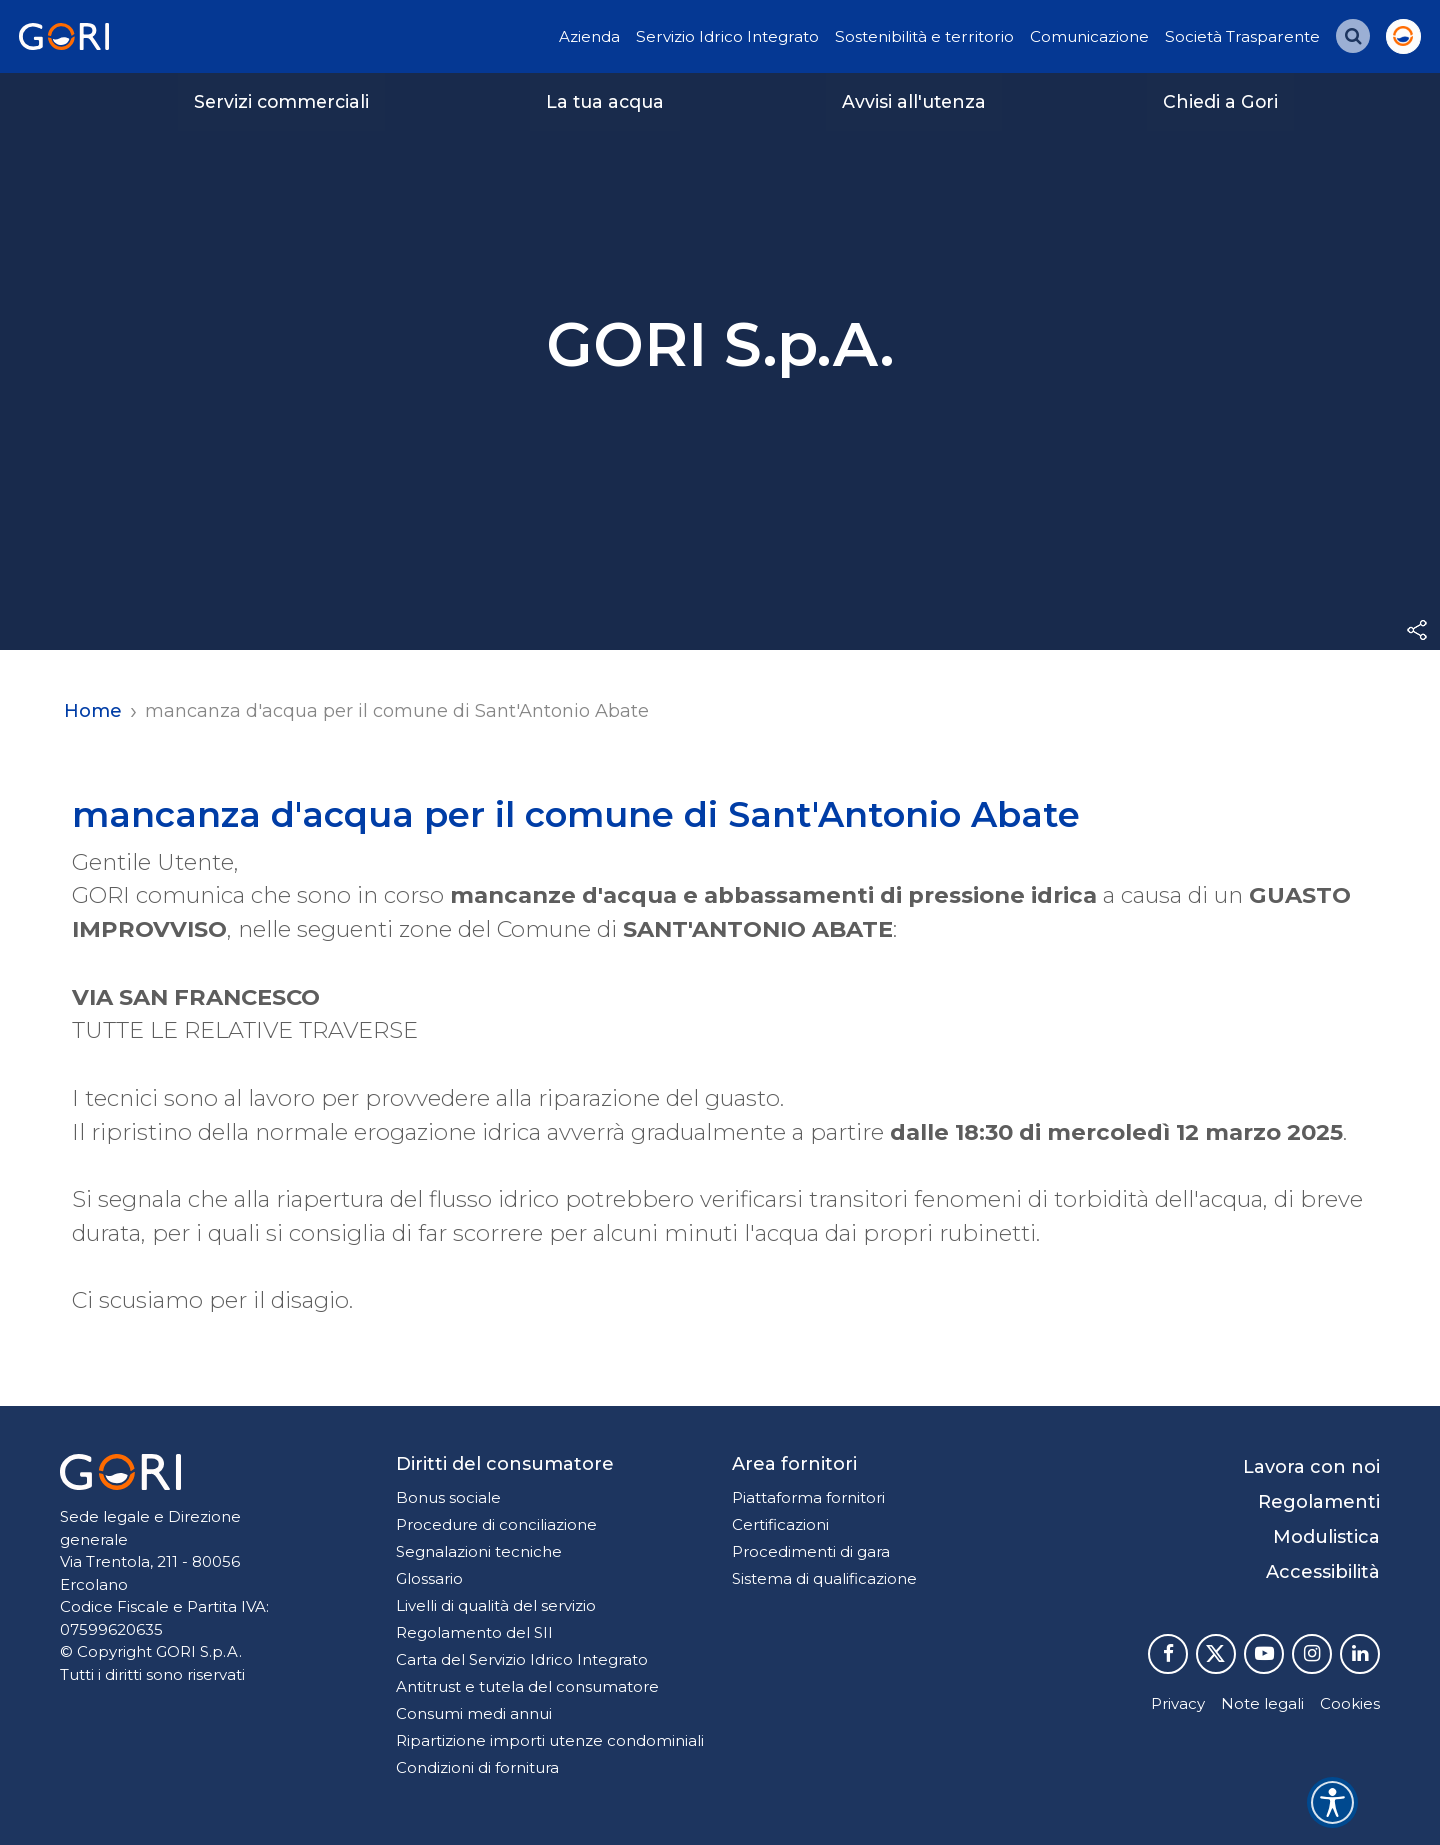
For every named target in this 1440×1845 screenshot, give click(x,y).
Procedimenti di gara (811, 1551)
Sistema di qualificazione (824, 1578)
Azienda (589, 36)
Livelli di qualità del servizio (496, 1605)
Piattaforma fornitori (808, 1497)
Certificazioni (780, 1524)
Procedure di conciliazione (496, 1524)
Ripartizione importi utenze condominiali (550, 1740)
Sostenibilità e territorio (924, 36)
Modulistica (1326, 1537)
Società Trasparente (1242, 36)
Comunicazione (1089, 36)
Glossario (429, 1578)
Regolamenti (1319, 1502)
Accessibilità (1323, 1572)
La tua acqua (605, 101)
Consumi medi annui (474, 1713)
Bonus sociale (448, 1497)
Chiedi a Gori (1220, 101)
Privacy (1178, 1703)
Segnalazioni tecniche (479, 1551)
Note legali (1262, 1703)
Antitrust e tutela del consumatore (527, 1686)
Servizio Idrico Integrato (727, 36)
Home (93, 711)
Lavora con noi (1311, 1467)
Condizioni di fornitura (477, 1767)
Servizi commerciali (281, 101)
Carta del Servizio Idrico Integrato (522, 1659)
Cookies (1350, 1703)
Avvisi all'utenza (914, 101)
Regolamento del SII (474, 1632)
